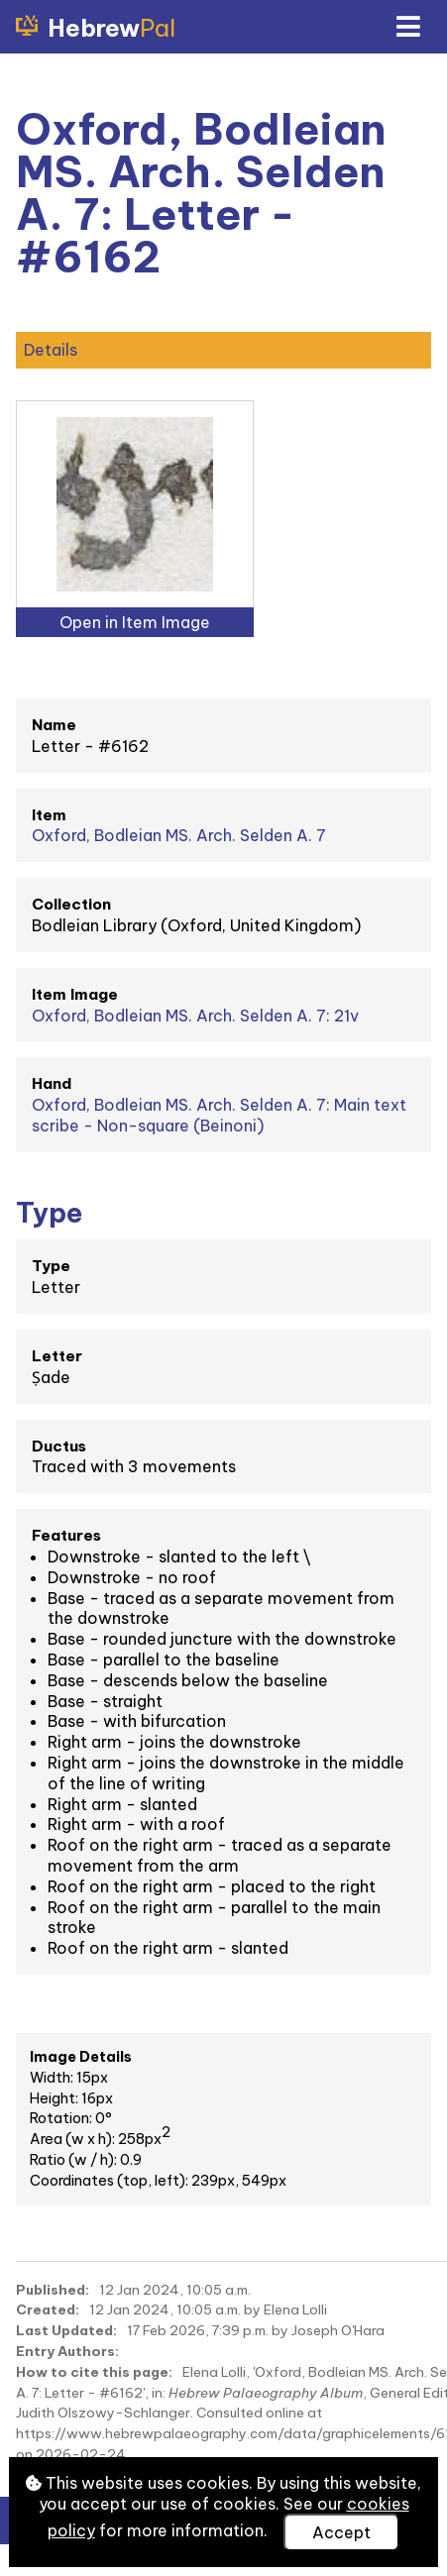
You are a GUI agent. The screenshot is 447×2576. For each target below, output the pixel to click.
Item (49, 814)
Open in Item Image (134, 622)
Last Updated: (66, 2330)
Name (54, 724)
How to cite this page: (94, 2372)
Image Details (81, 2057)
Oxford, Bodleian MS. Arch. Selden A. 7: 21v (195, 1015)
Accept (341, 2532)
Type (51, 1265)
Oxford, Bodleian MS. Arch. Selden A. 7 (179, 835)
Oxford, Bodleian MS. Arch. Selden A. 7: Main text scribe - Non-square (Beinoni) (219, 1115)
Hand (51, 1083)
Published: (52, 2290)
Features (66, 1535)
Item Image (75, 994)
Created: (47, 2309)
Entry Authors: (67, 2351)
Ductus (59, 1446)
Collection (71, 904)
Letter (57, 1355)
